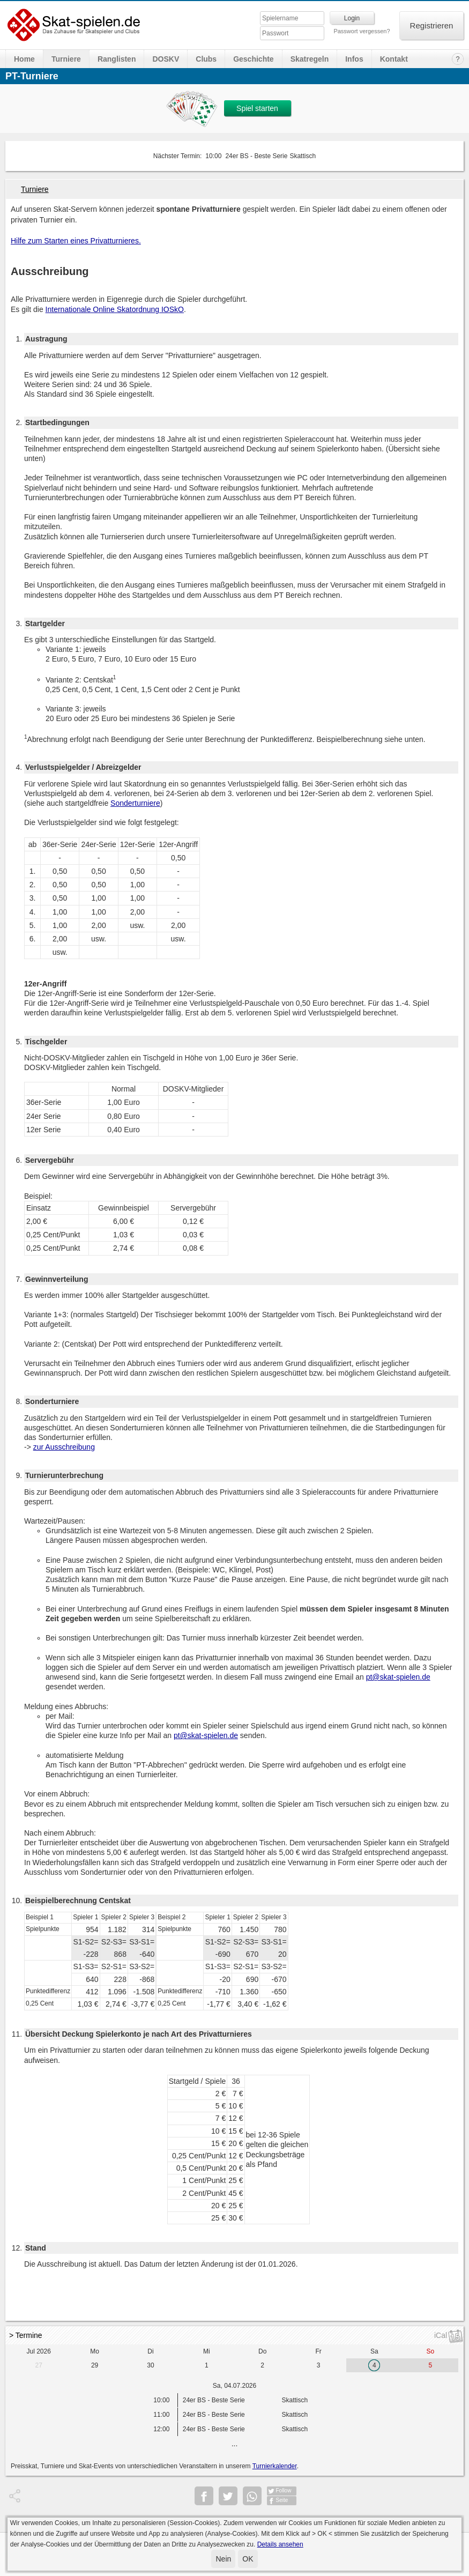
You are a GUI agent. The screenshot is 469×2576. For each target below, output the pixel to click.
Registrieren (431, 25)
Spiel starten (257, 108)
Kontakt (394, 59)
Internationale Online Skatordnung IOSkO (115, 309)
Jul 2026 (39, 2351)
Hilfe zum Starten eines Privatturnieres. (76, 240)
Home (24, 59)
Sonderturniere (135, 803)
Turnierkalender (274, 2466)
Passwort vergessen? (361, 31)
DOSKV (165, 59)
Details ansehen (280, 2544)
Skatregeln (310, 59)
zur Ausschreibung (64, 1447)
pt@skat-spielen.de (398, 1677)
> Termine (25, 2335)
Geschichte (253, 59)
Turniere (66, 59)
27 (38, 2365)
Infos (354, 59)
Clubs (206, 59)
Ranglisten (117, 59)
